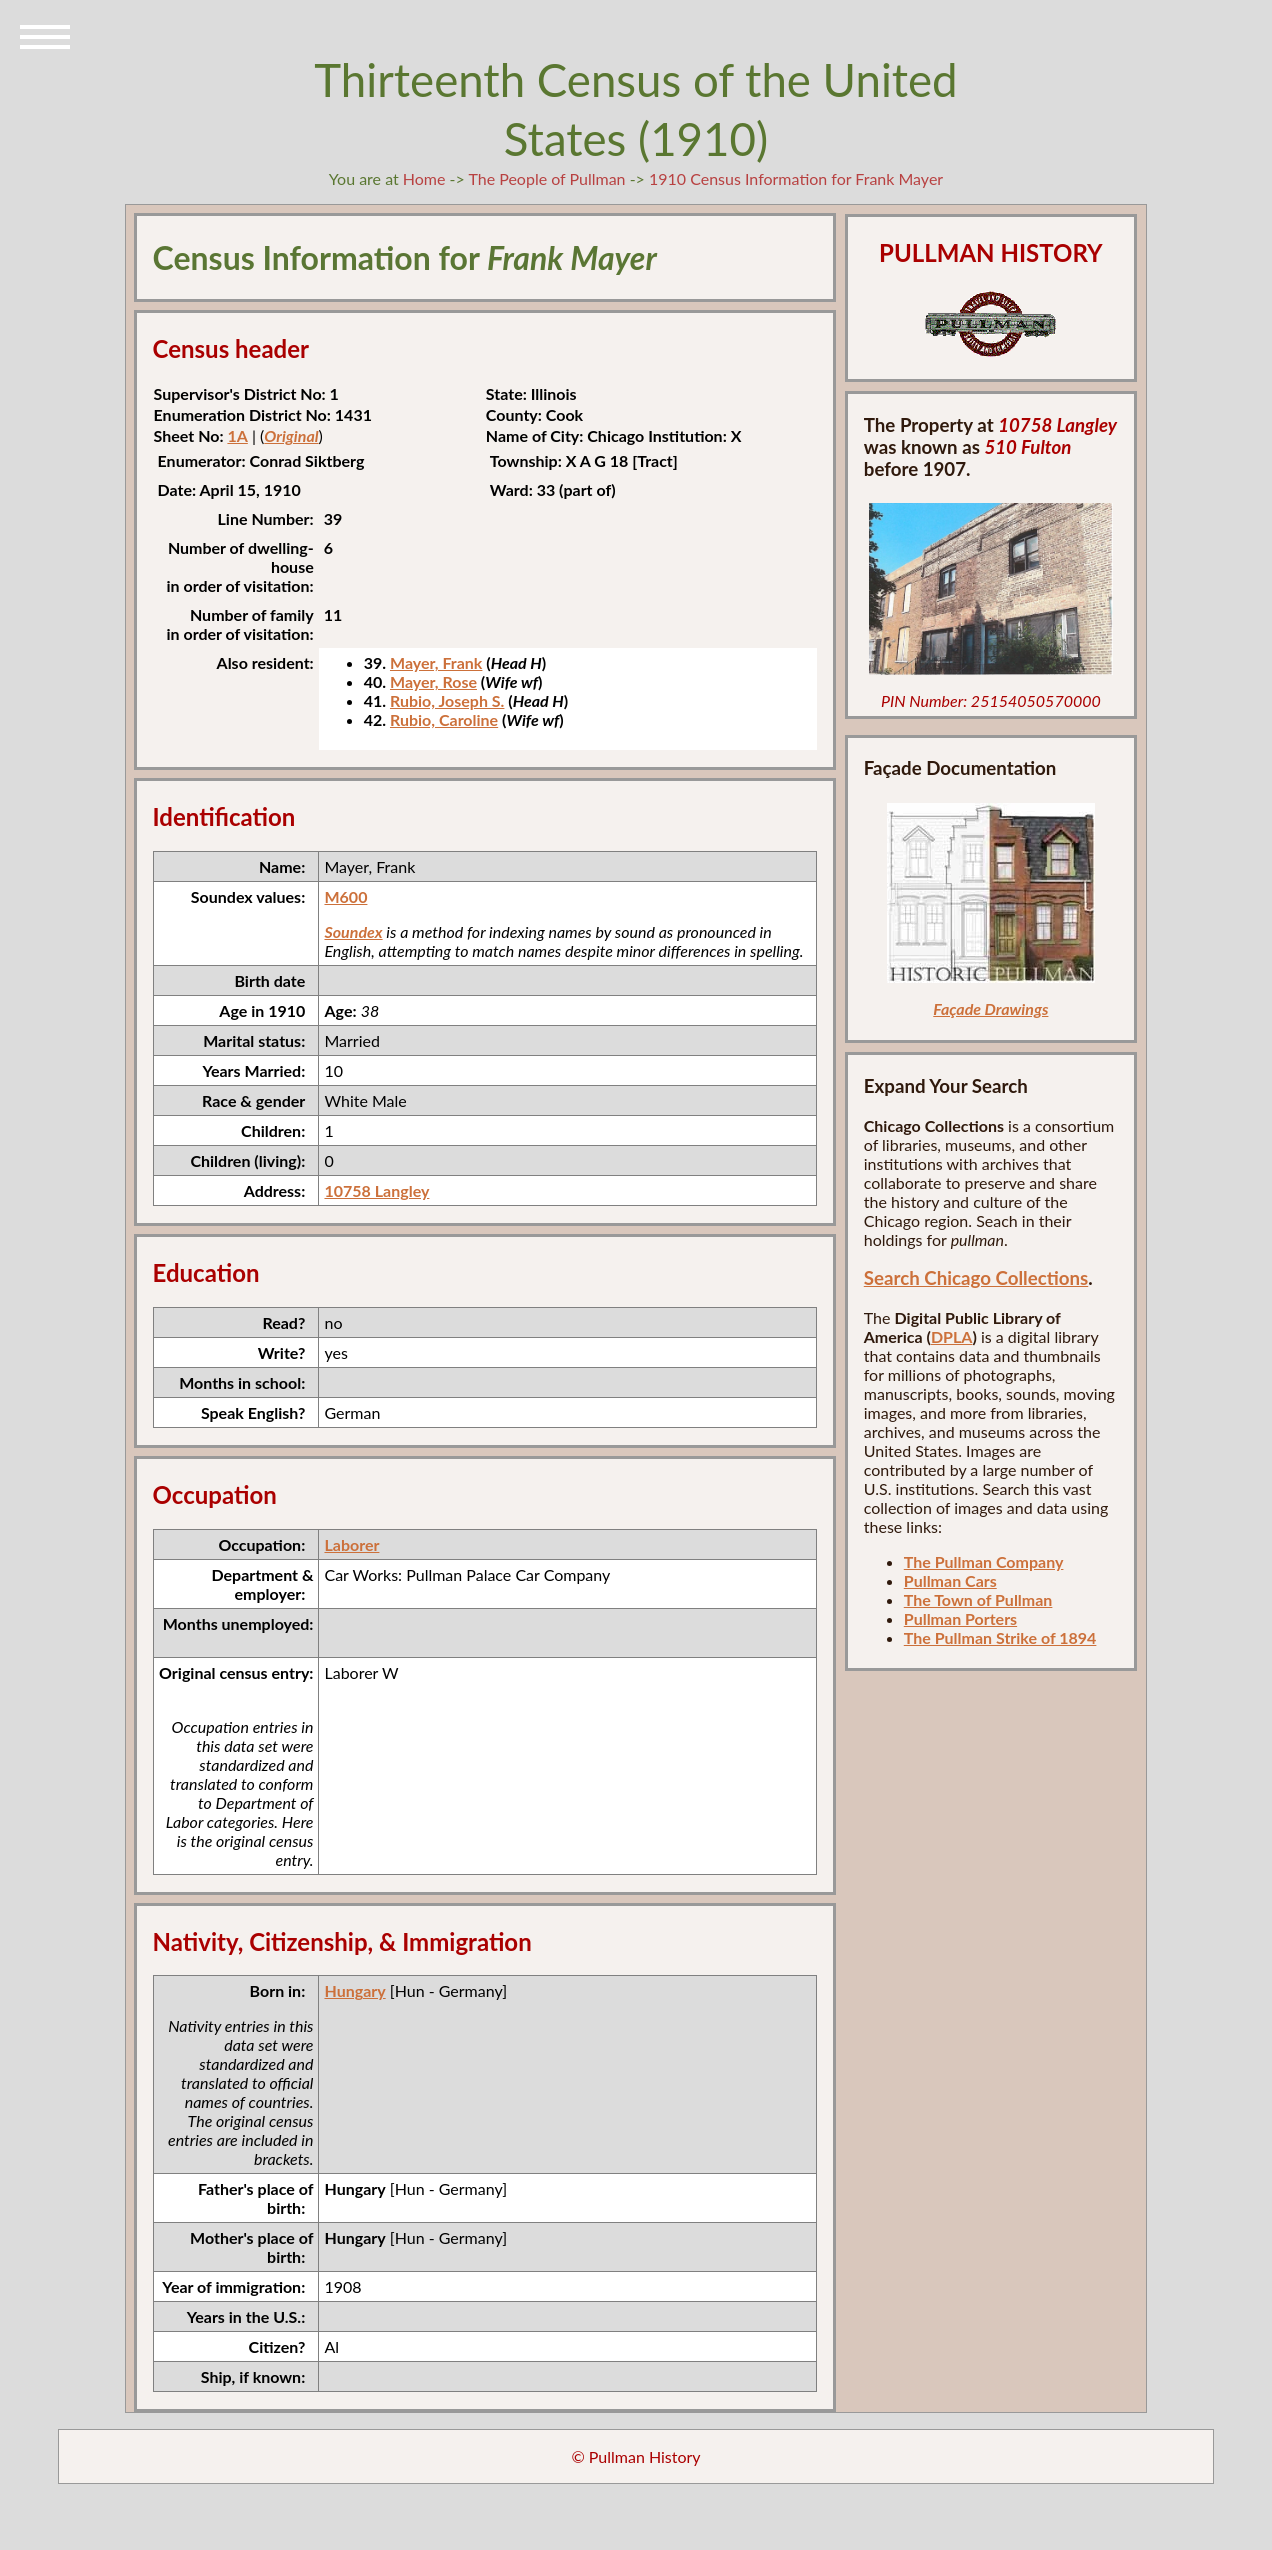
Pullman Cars (950, 1580)
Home (424, 178)
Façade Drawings (990, 1008)
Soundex (353, 931)
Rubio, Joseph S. (447, 700)
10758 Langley (376, 1190)
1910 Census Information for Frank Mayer (796, 178)
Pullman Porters (960, 1618)
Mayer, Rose (433, 681)
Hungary (354, 1990)
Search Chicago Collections (976, 1278)
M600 (345, 896)
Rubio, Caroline (444, 719)
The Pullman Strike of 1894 (1000, 1637)
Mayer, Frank (436, 662)
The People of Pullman (546, 178)
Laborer (351, 1544)
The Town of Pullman (978, 1599)
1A (237, 435)
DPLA (952, 1336)
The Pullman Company (984, 1561)
